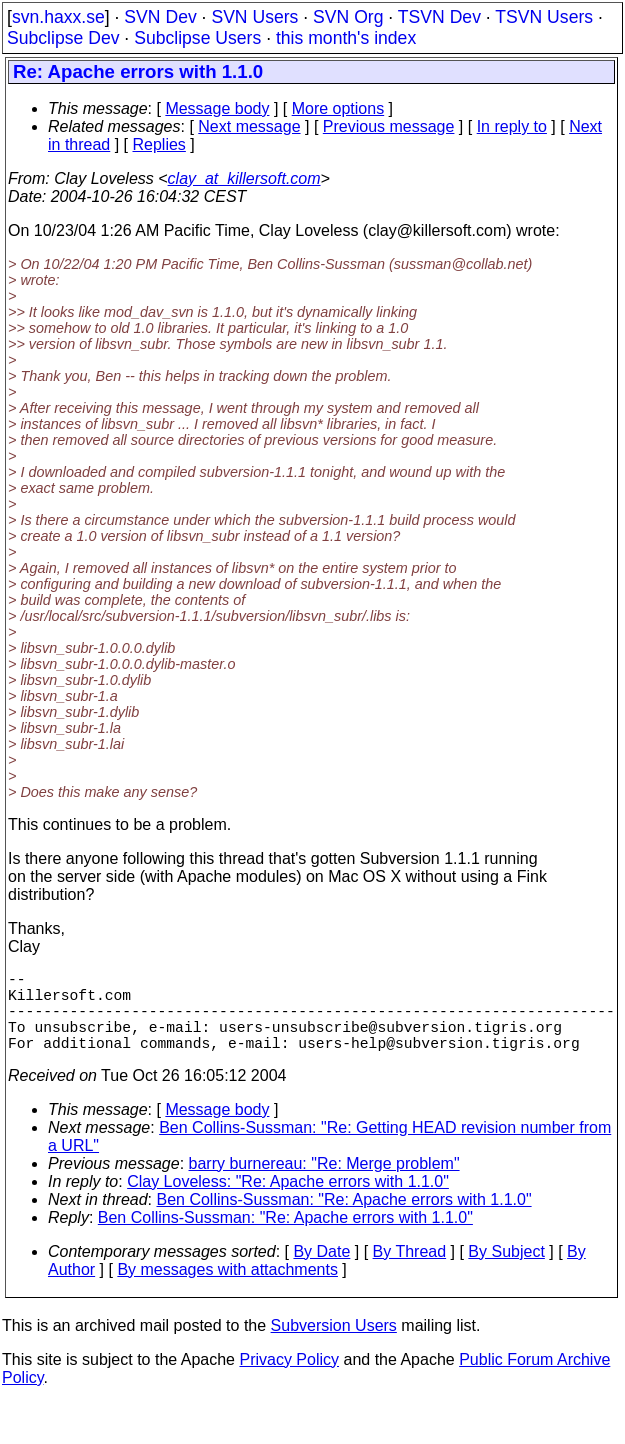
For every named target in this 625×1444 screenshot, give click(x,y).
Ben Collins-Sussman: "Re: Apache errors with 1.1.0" (344, 1219)
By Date (321, 1271)
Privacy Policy (289, 1379)
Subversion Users (334, 1345)
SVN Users (254, 17)
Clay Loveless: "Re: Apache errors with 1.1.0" (288, 1201)
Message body (217, 108)
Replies (159, 144)
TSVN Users (544, 17)
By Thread (410, 1271)
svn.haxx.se (58, 17)
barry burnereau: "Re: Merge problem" (324, 1183)
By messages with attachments (227, 1289)
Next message (249, 126)
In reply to (512, 126)
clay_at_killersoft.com (244, 178)
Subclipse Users (197, 38)
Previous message (389, 126)
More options (338, 108)
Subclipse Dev (63, 38)
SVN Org (348, 17)
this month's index (346, 38)
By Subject (506, 1271)
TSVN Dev (439, 17)
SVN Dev (160, 17)
